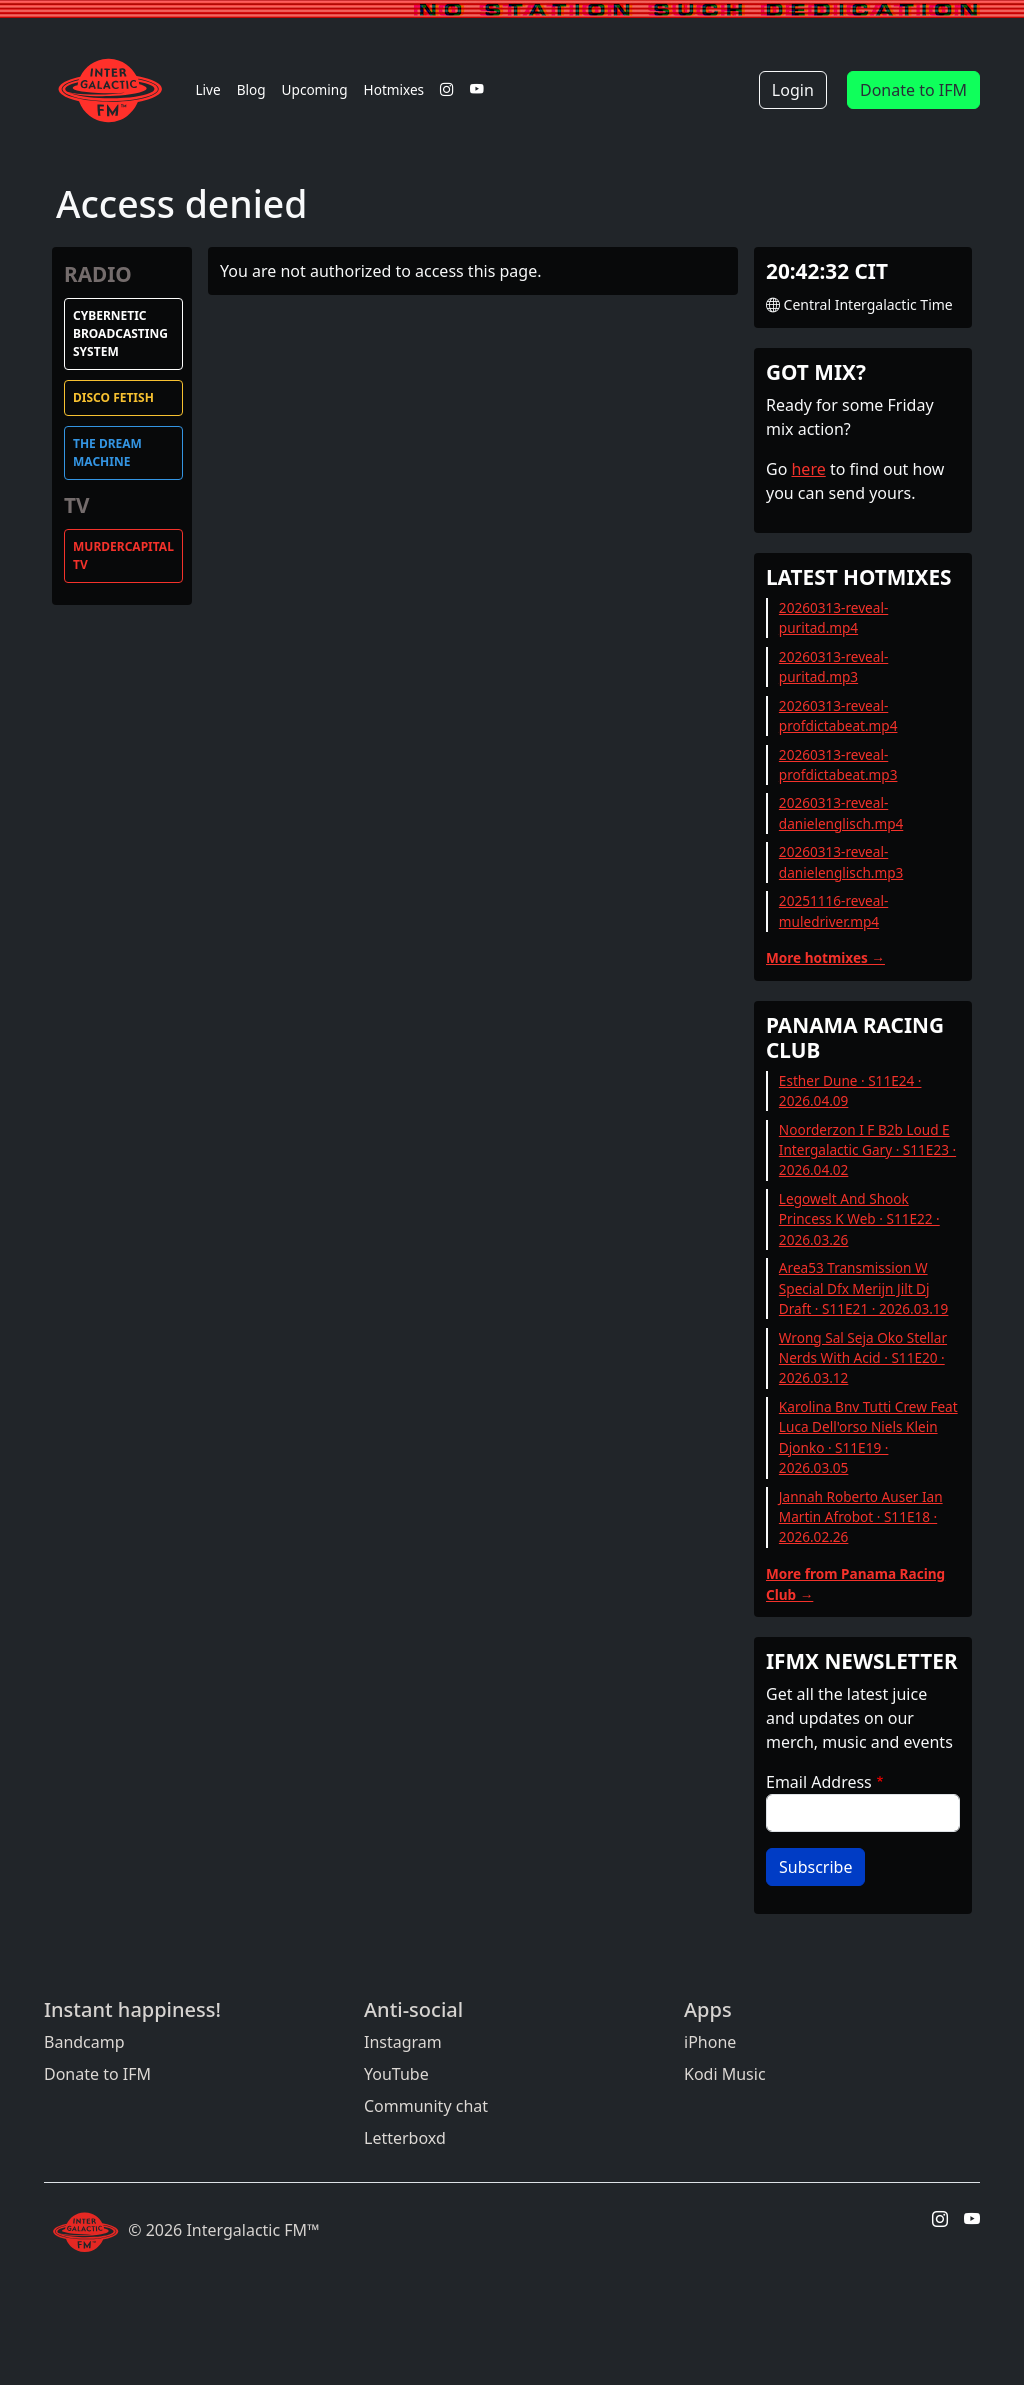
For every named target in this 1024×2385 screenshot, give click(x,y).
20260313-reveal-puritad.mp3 (833, 666)
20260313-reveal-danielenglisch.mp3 (841, 861)
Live (207, 89)
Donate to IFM (913, 90)
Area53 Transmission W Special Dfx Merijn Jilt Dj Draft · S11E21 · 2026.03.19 (864, 1288)
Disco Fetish (113, 397)
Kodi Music (725, 2074)
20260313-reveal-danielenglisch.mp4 (841, 812)
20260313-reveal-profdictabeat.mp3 (838, 764)
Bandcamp (84, 2042)
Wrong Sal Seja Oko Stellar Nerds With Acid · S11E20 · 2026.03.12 (863, 1358)
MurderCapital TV (123, 555)
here (808, 469)
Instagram (403, 2042)
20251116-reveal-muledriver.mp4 (833, 910)
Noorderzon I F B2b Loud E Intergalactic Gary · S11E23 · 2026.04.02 (867, 1150)
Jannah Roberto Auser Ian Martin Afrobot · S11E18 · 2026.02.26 (861, 1517)
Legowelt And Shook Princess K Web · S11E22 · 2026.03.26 (859, 1219)
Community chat (426, 2106)
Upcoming (315, 89)
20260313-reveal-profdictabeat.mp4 (838, 715)
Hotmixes (394, 89)
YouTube (396, 2074)
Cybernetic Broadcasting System (120, 333)
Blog (251, 89)
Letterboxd (405, 2138)
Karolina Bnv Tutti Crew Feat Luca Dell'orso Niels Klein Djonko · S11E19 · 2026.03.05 (868, 1437)
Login (793, 90)
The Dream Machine (107, 452)
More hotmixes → (825, 957)
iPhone (710, 2042)
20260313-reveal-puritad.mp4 (833, 617)
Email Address (819, 1782)
